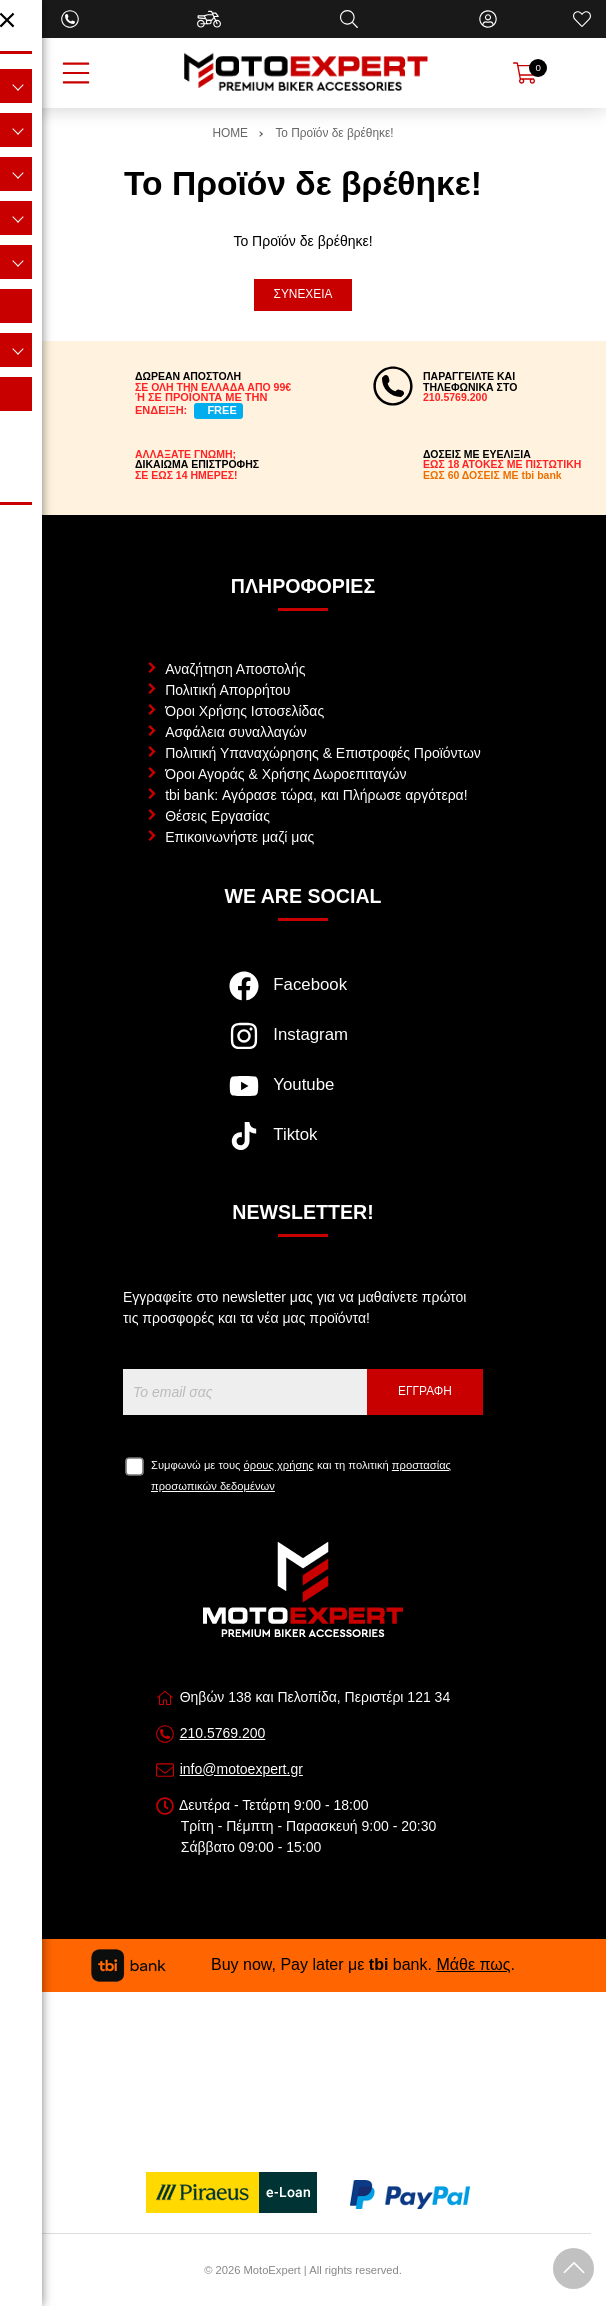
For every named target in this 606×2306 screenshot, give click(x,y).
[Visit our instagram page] (302, 1046)
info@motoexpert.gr (241, 1769)
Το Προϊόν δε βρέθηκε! (334, 133)
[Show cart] (525, 73)
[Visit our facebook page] (302, 996)
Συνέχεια (303, 294)
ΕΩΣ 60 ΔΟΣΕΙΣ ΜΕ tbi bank (492, 475)
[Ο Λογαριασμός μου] (488, 19)
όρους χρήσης (279, 1465)
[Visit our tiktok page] (302, 1146)
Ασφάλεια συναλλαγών (236, 732)
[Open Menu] (76, 73)
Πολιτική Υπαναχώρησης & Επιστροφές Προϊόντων (323, 753)
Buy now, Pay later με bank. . (303, 1964)
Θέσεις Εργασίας (217, 816)
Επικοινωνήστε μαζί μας (239, 837)
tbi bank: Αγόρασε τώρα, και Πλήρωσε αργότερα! (316, 795)
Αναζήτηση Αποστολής (235, 669)
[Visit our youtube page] (302, 1096)
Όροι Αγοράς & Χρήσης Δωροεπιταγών (285, 774)
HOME (230, 133)
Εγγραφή (425, 1391)
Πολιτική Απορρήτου (227, 690)
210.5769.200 (223, 1733)
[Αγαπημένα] (582, 19)
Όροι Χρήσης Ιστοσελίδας (244, 711)
